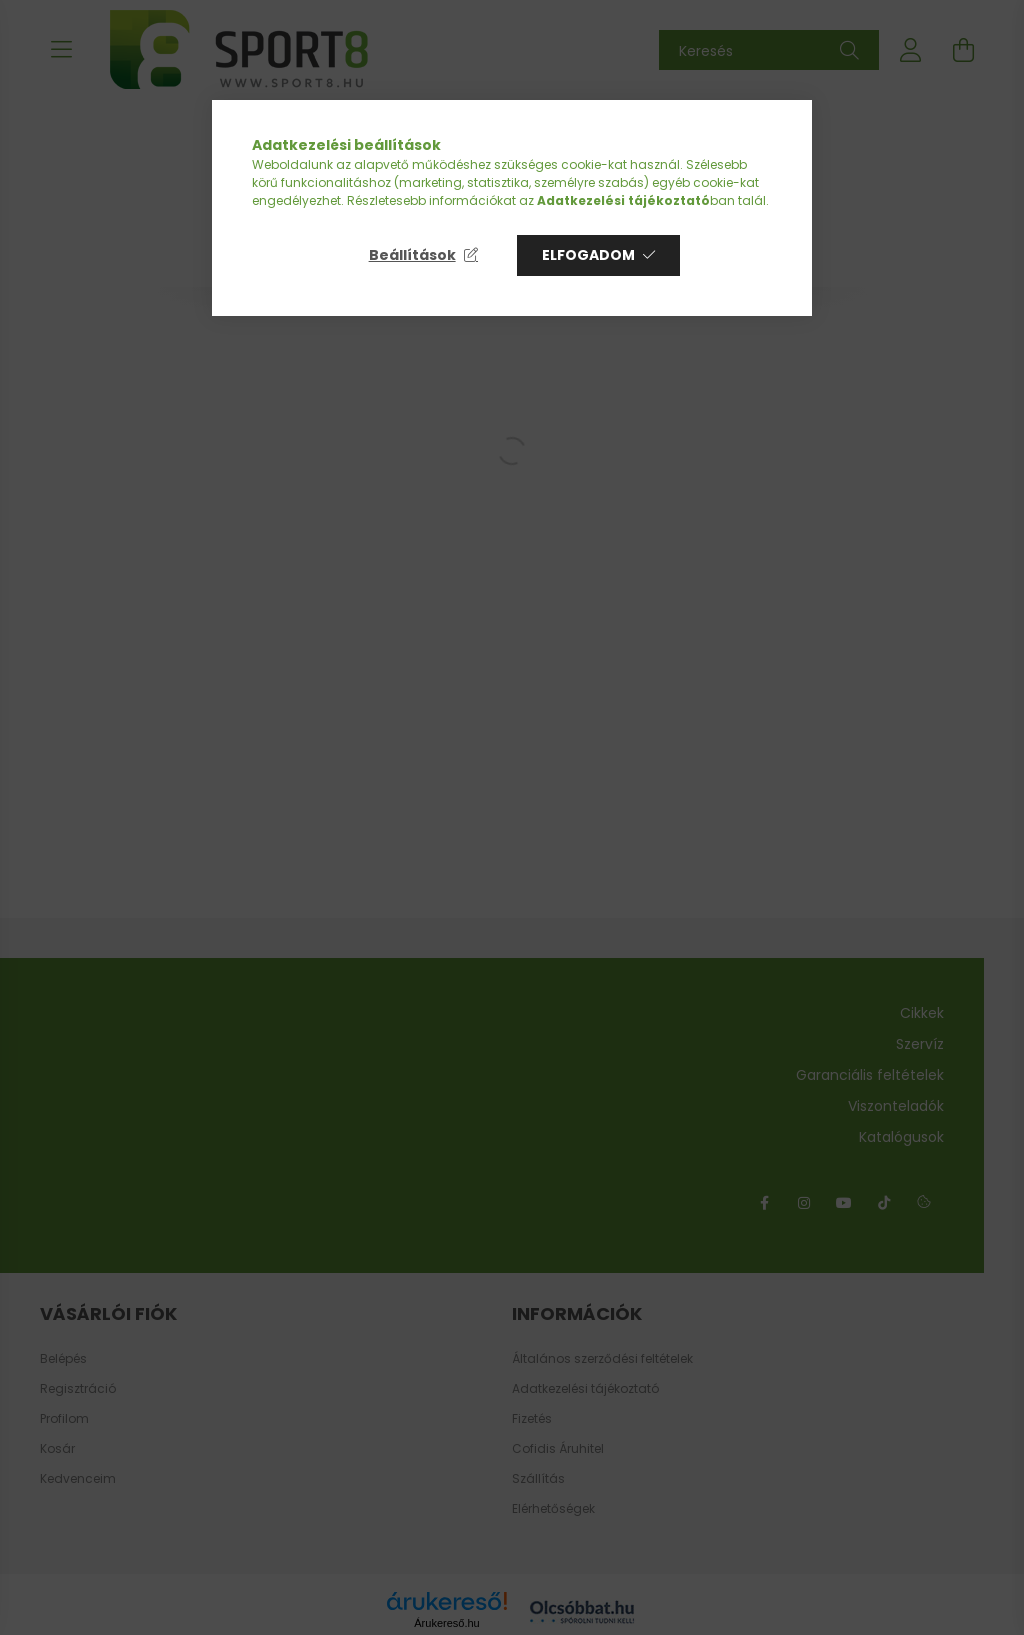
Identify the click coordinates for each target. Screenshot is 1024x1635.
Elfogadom (588, 255)
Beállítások (412, 255)
